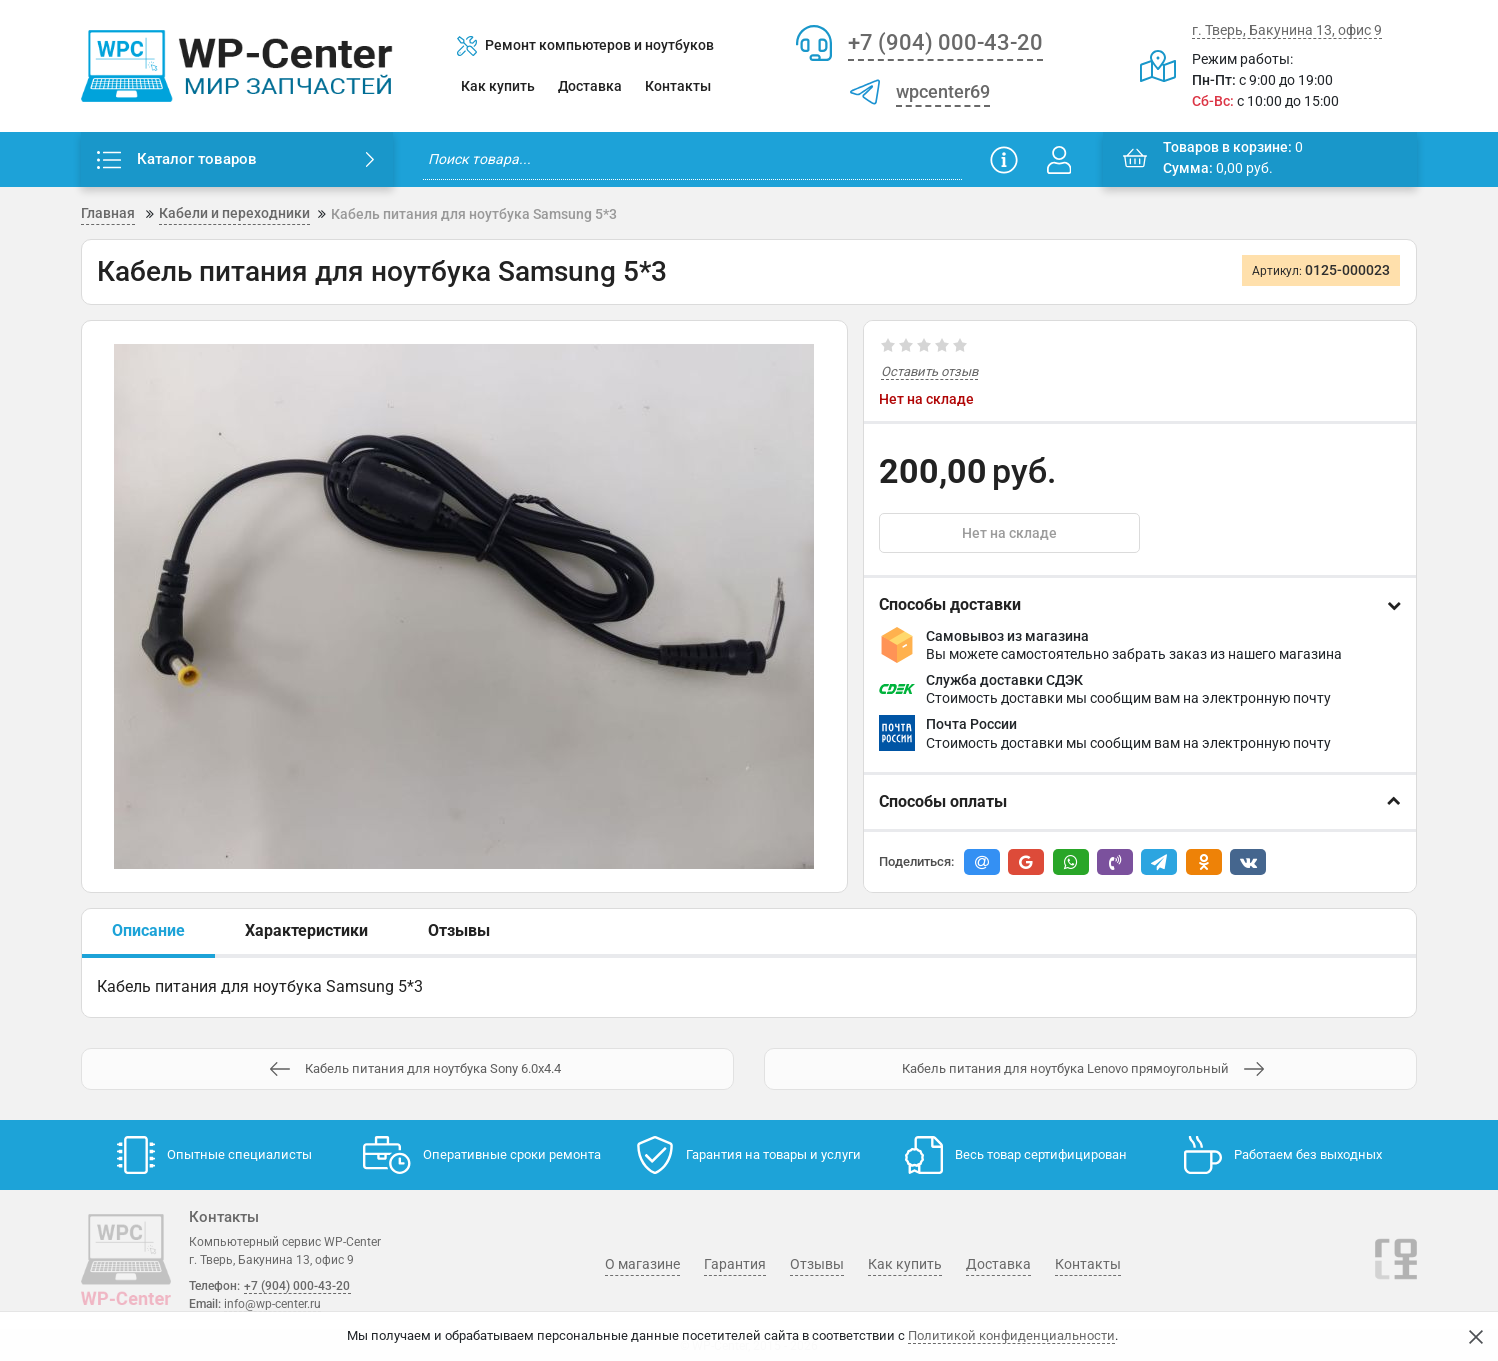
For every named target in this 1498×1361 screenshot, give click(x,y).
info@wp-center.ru (272, 1304)
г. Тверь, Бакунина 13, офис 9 (1287, 30)
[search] (692, 159)
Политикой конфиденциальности (1011, 1335)
